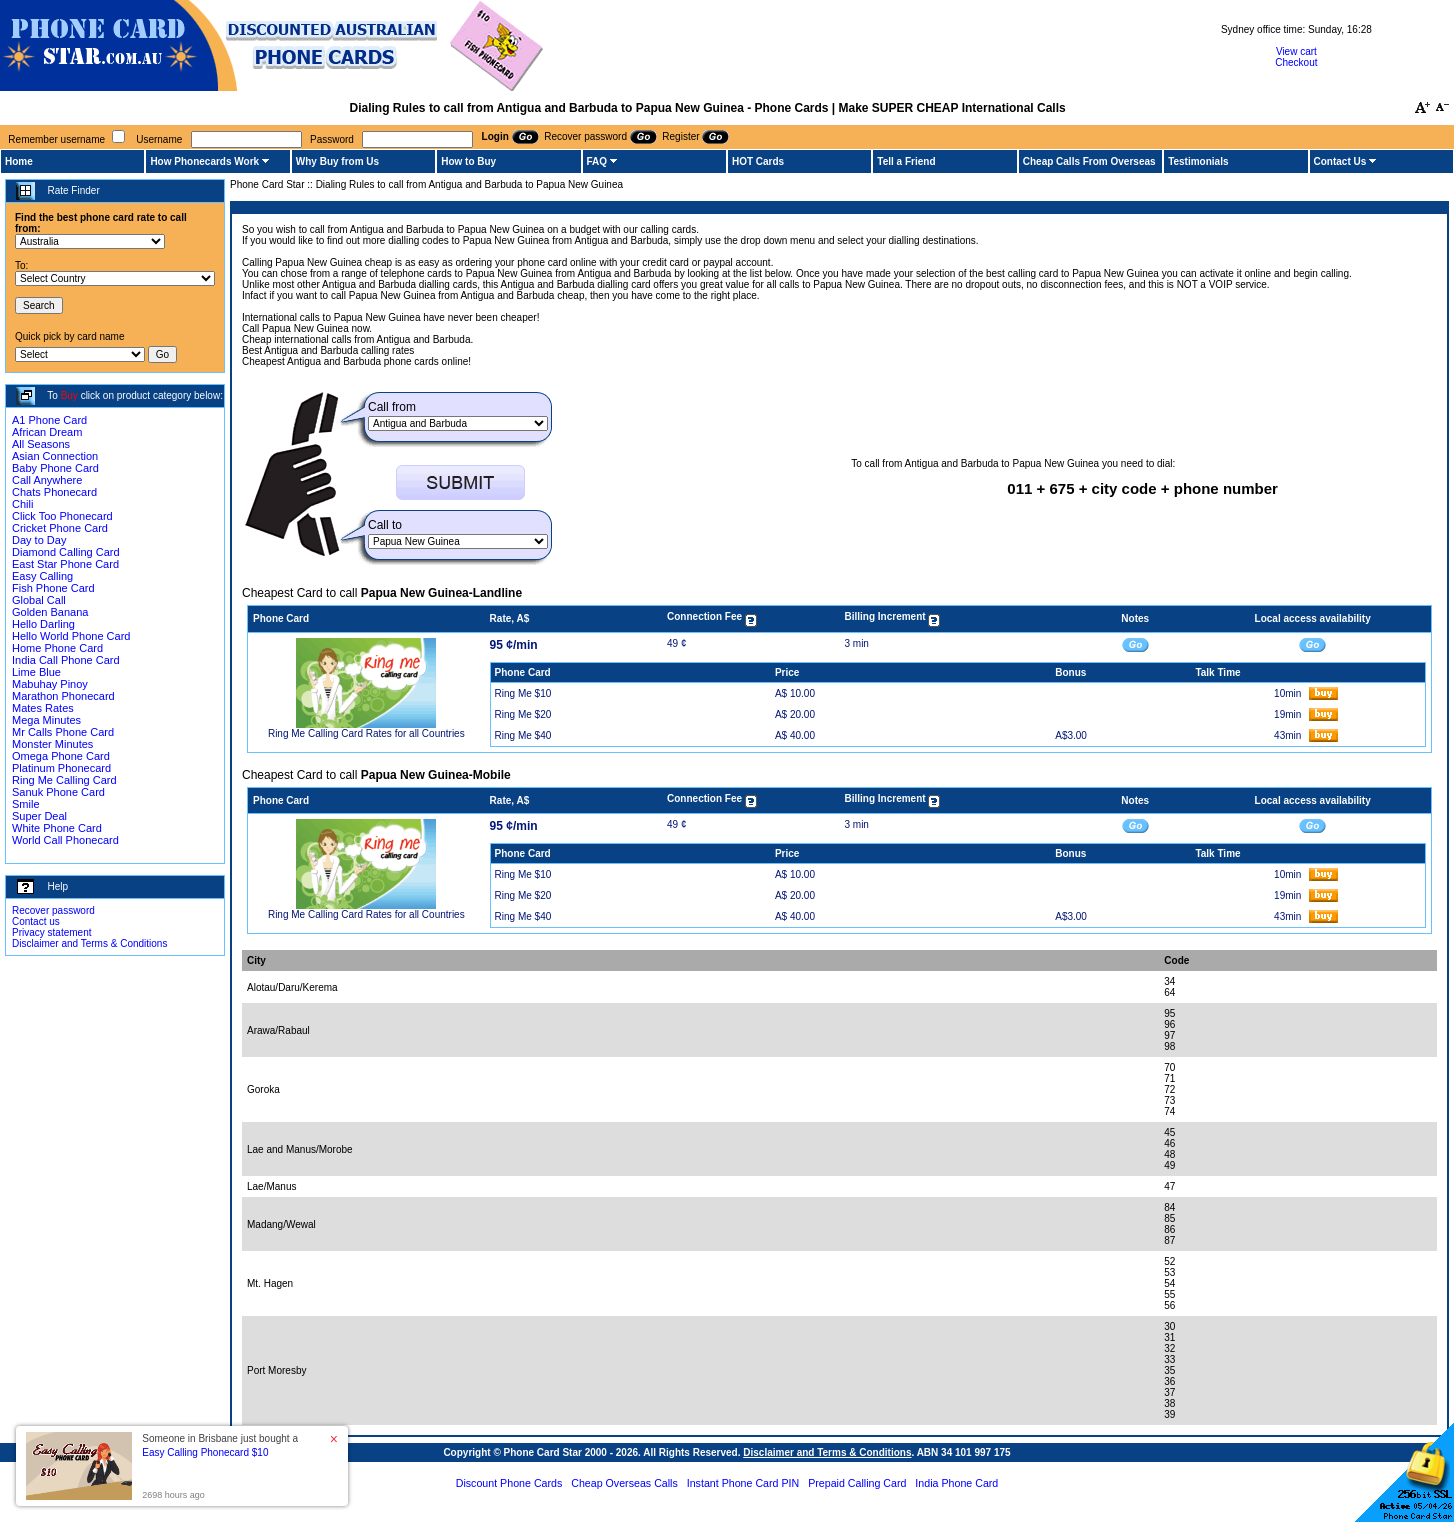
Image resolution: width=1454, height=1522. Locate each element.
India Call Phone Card (66, 660)
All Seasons (41, 444)
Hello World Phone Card (71, 636)
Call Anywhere (47, 480)
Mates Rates (43, 708)
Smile (26, 804)
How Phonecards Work (204, 161)
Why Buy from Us (337, 161)
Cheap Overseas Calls (624, 1483)
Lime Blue (36, 672)
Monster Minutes (52, 744)
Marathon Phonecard (63, 696)
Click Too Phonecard (62, 516)
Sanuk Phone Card (58, 792)
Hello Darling (43, 624)
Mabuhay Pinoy (50, 684)
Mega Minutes (46, 720)
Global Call (39, 600)
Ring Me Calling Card (64, 780)
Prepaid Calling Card (857, 1483)
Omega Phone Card (61, 756)
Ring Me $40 (523, 735)
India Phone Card (956, 1483)
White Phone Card (57, 828)
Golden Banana (50, 612)
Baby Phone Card (55, 468)
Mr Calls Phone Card (63, 732)
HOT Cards (758, 161)
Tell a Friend (906, 161)
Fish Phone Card (53, 588)
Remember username (56, 139)
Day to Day (39, 540)
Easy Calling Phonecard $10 (205, 1452)
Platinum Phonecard (61, 768)
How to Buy (468, 161)
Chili (22, 504)
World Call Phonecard (65, 840)
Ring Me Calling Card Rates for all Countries (366, 733)
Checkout (1296, 62)
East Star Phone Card (65, 564)
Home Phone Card (57, 648)
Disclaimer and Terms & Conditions (89, 943)
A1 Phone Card (49, 420)
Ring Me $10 (523, 693)
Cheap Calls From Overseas (1089, 161)
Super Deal (39, 816)
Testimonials (1198, 161)
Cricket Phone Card (60, 528)
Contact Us (1340, 161)
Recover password (53, 910)
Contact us (36, 921)
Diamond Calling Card (66, 552)
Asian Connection (55, 456)
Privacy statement (51, 932)
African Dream (47, 432)
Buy (69, 395)
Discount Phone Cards (509, 1483)
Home (19, 161)
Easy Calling (42, 576)
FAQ (597, 161)
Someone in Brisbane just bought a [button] (220, 1445)
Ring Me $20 (523, 714)
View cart (1296, 51)
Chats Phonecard (54, 492)
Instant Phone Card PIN (743, 1483)
